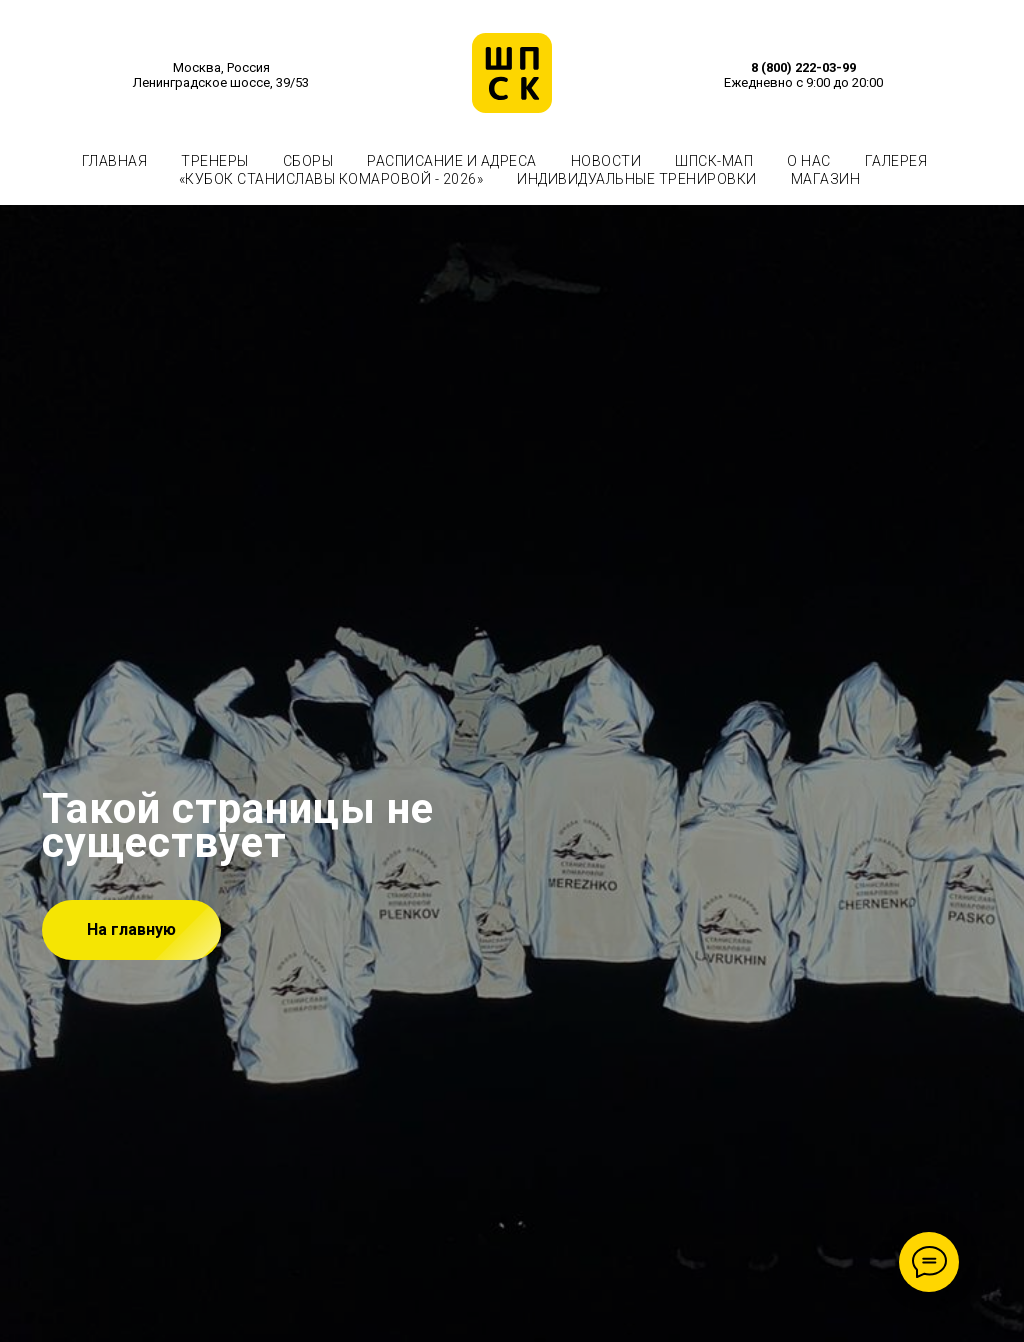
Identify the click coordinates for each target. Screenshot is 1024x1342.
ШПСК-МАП (714, 161)
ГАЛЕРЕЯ (896, 161)
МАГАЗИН (826, 179)
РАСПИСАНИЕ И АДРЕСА (452, 161)
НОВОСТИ (606, 161)
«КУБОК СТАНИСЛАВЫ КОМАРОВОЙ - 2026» (331, 179)
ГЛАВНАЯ (115, 161)
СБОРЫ (308, 161)
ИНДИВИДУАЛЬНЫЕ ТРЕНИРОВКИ (637, 179)
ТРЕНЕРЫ (215, 161)
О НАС (809, 161)
